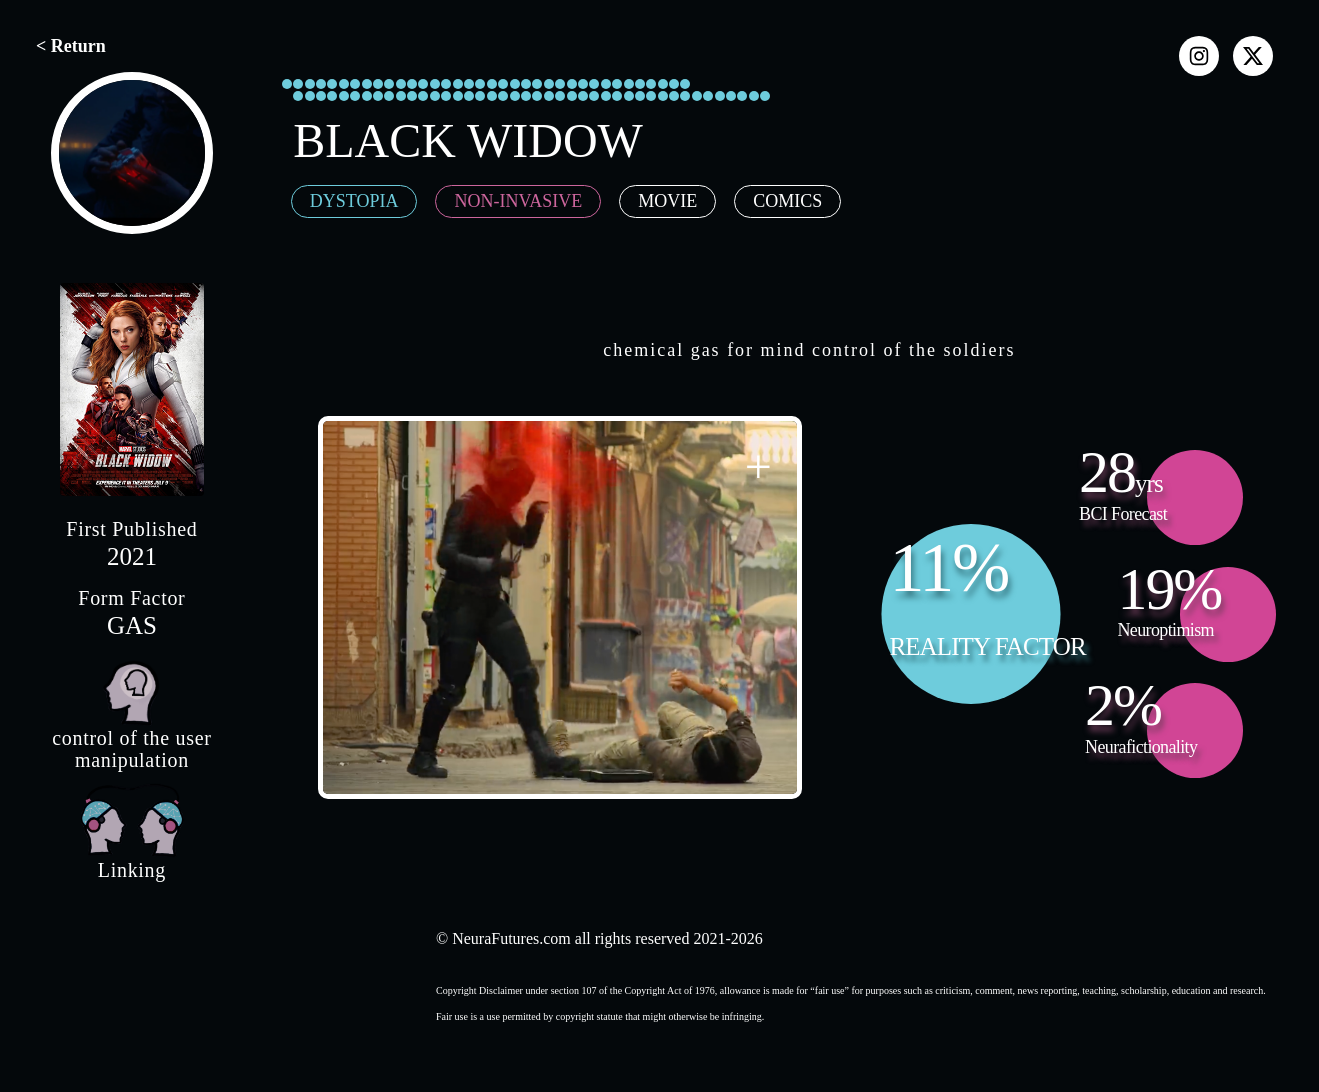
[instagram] (1199, 56)
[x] (1253, 56)
